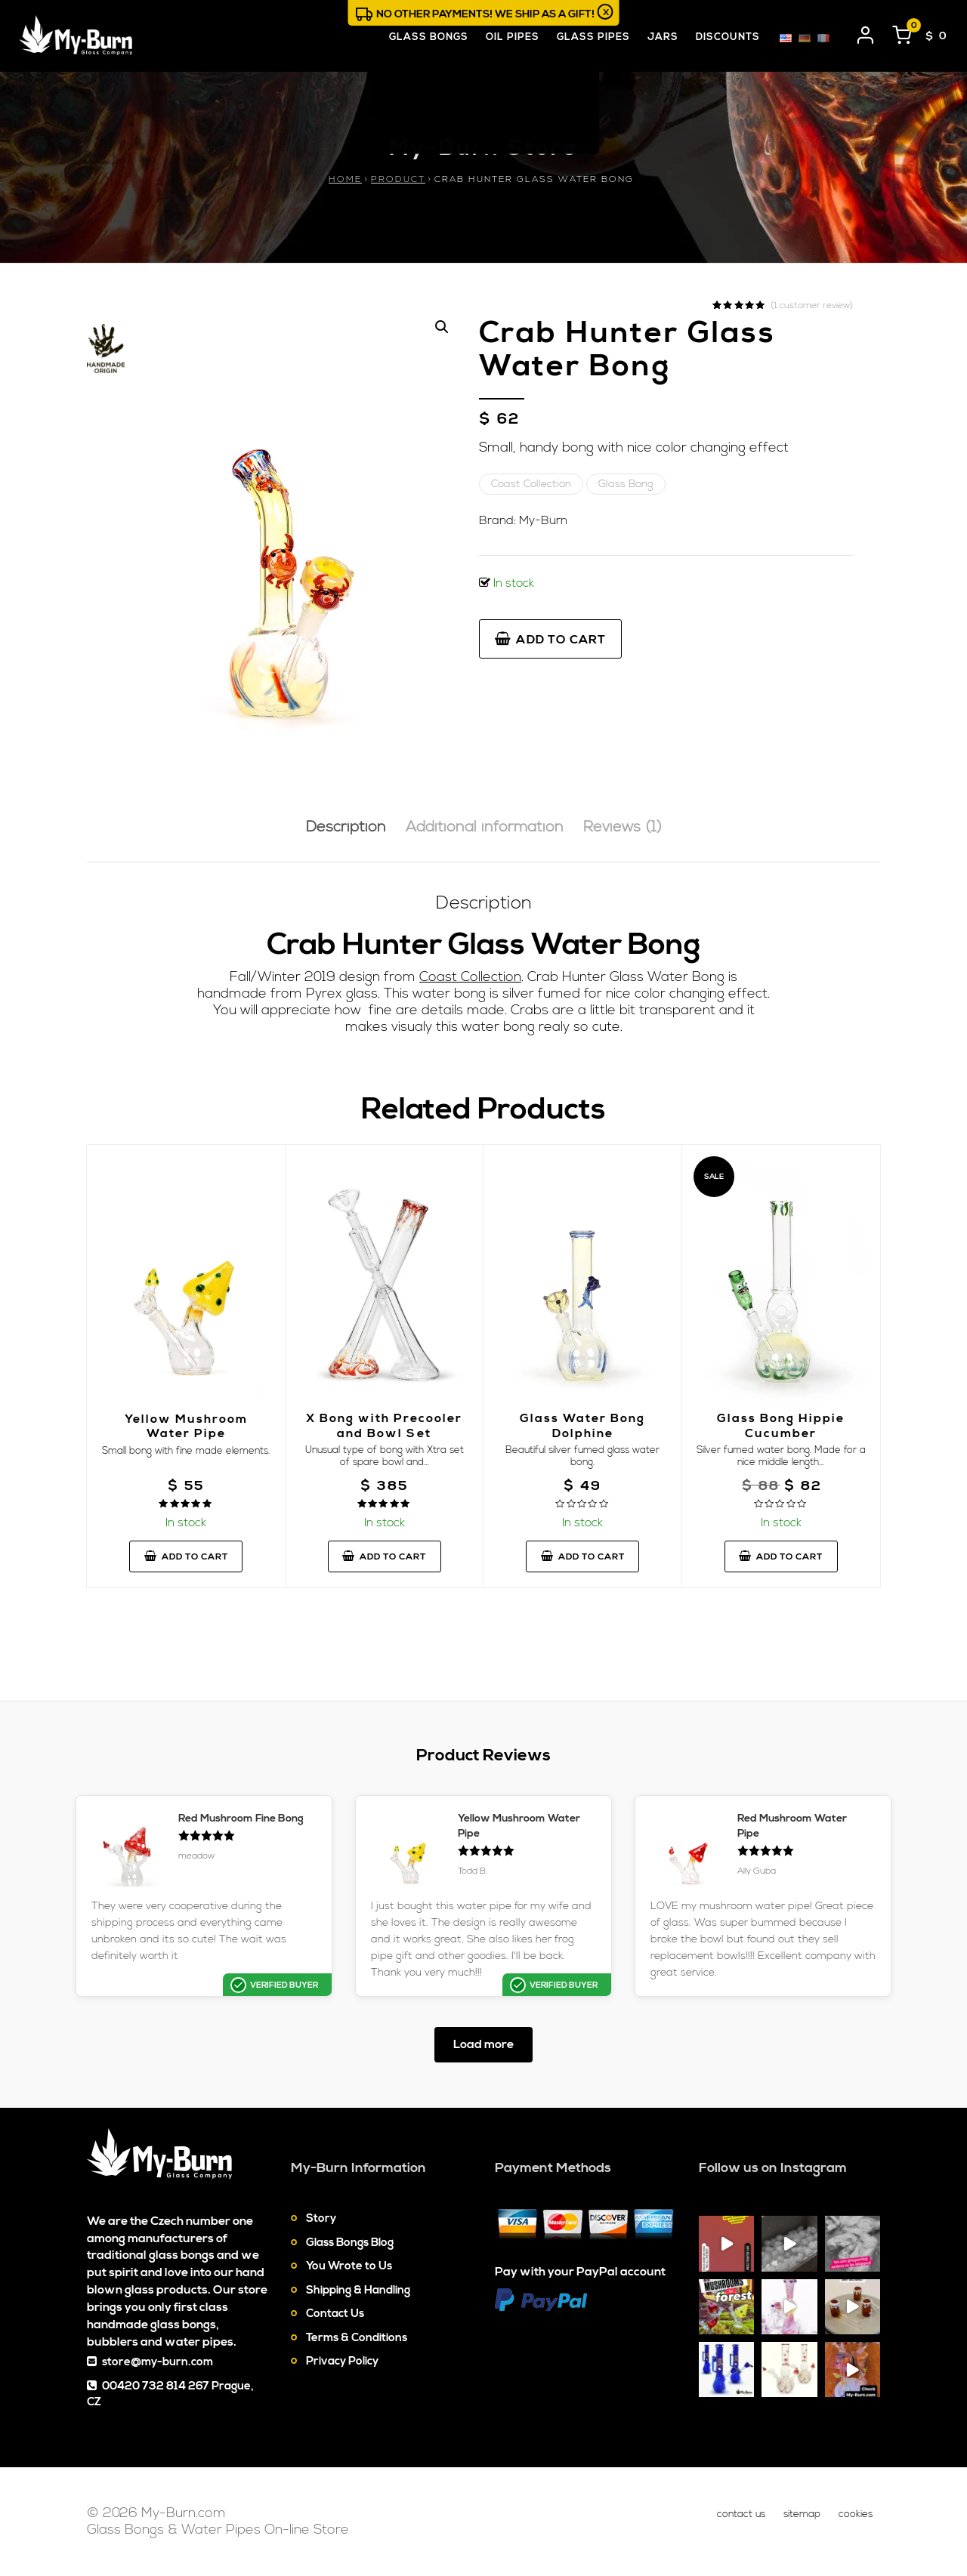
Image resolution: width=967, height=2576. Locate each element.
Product (398, 179)
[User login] (865, 32)
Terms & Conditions (356, 2338)
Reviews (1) (622, 827)
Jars (662, 37)
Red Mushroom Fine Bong (241, 1818)
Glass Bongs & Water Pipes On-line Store (218, 2529)
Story (321, 2218)
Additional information (485, 827)
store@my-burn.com (157, 2362)
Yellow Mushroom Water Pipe (186, 1426)
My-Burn (543, 520)
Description (346, 827)
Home (345, 179)
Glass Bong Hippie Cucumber (781, 1425)
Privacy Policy (342, 2361)
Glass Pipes (593, 37)
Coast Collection (531, 484)
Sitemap (801, 2514)
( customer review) (812, 306)
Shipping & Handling (358, 2290)
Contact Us (335, 2313)
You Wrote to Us (349, 2266)
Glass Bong (625, 484)
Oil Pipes (512, 37)
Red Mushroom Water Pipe (792, 1826)
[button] (442, 327)
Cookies (856, 2514)
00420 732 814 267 (155, 2386)
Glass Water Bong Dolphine (582, 1425)
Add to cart (550, 639)
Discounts (728, 37)
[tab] (346, 828)
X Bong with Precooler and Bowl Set (384, 1425)
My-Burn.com (183, 2513)
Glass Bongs (428, 37)
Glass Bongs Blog (350, 2242)
